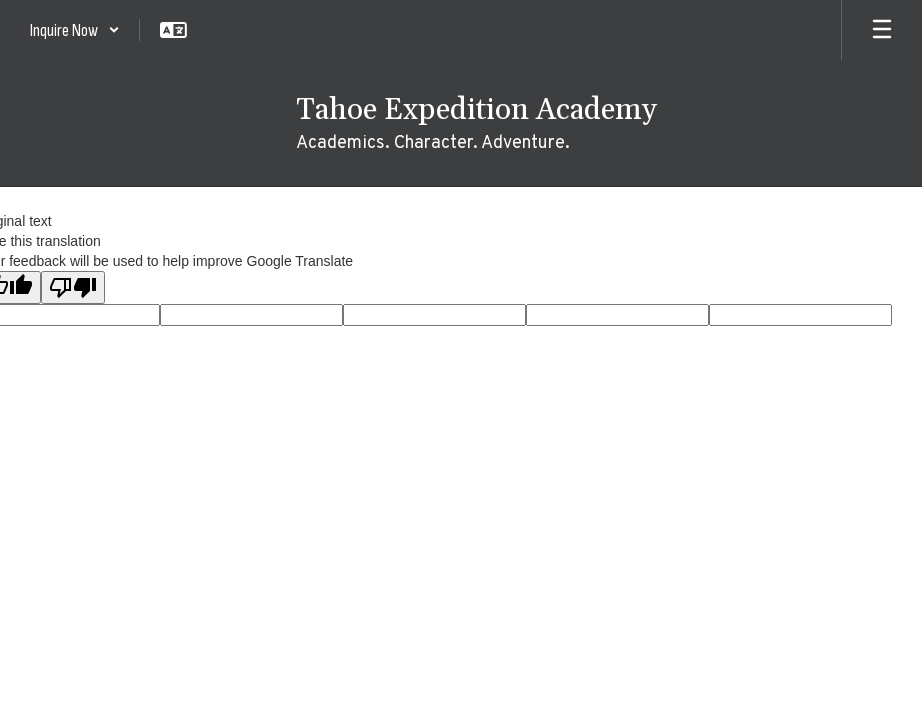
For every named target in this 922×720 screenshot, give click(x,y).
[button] (75, 30)
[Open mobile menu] (882, 30)
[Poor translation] (73, 287)
